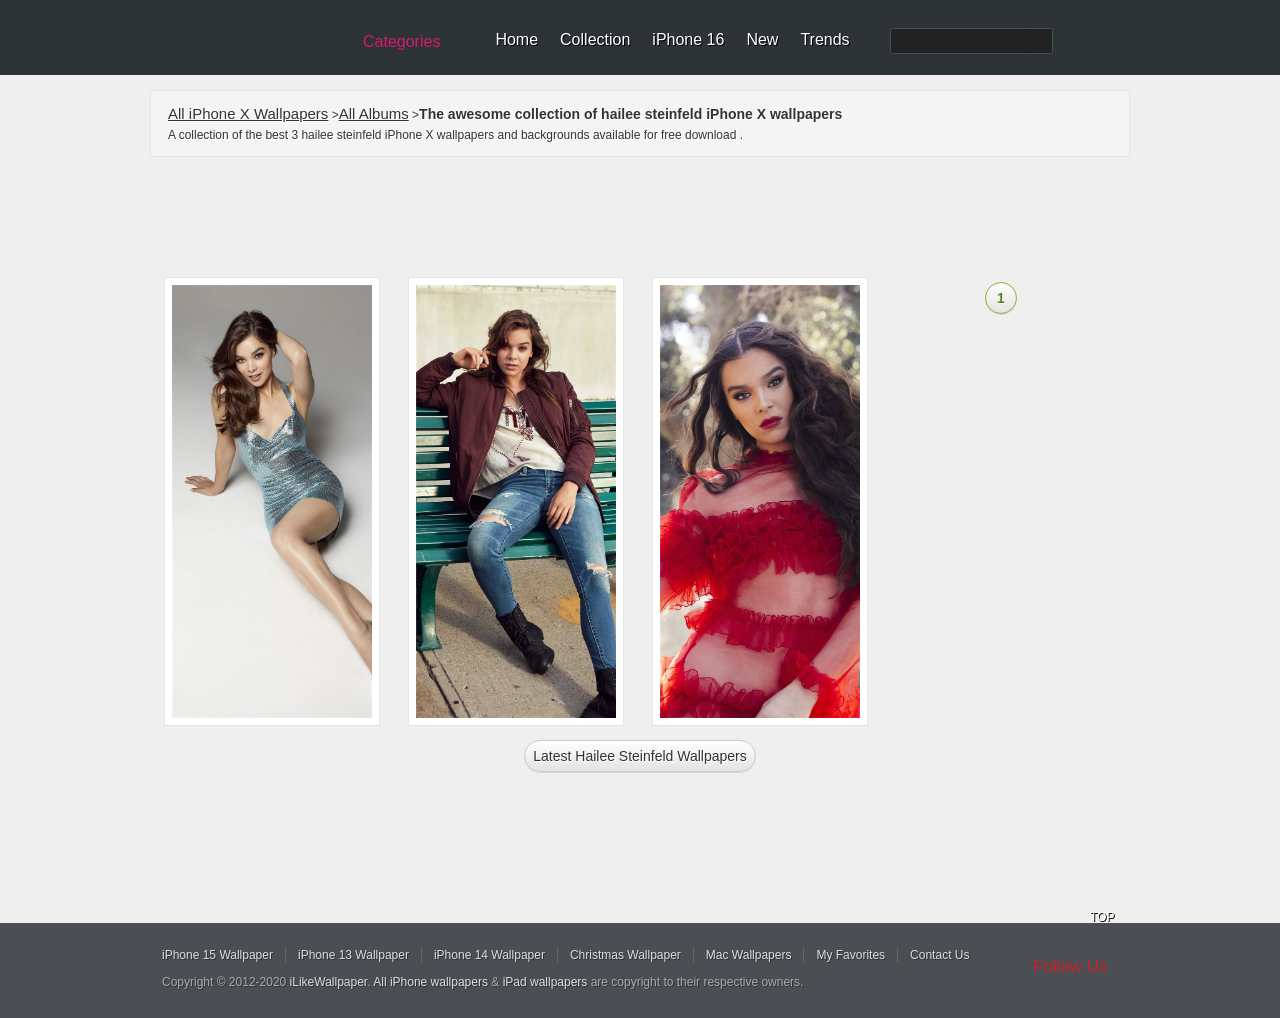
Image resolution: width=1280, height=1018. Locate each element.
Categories (401, 41)
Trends (824, 39)
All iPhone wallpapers (430, 982)
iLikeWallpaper (329, 982)
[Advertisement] (653, 217)
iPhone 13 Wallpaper (353, 955)
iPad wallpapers (545, 982)
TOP (1102, 917)
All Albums (374, 113)
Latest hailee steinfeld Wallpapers (640, 756)
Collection (595, 39)
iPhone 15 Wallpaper (217, 955)
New (762, 39)
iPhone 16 (688, 39)
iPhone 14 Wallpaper (489, 955)
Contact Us (939, 955)
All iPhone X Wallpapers (248, 113)
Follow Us (1070, 966)
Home (516, 39)
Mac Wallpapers (749, 955)
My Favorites (850, 955)
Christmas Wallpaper (625, 955)
